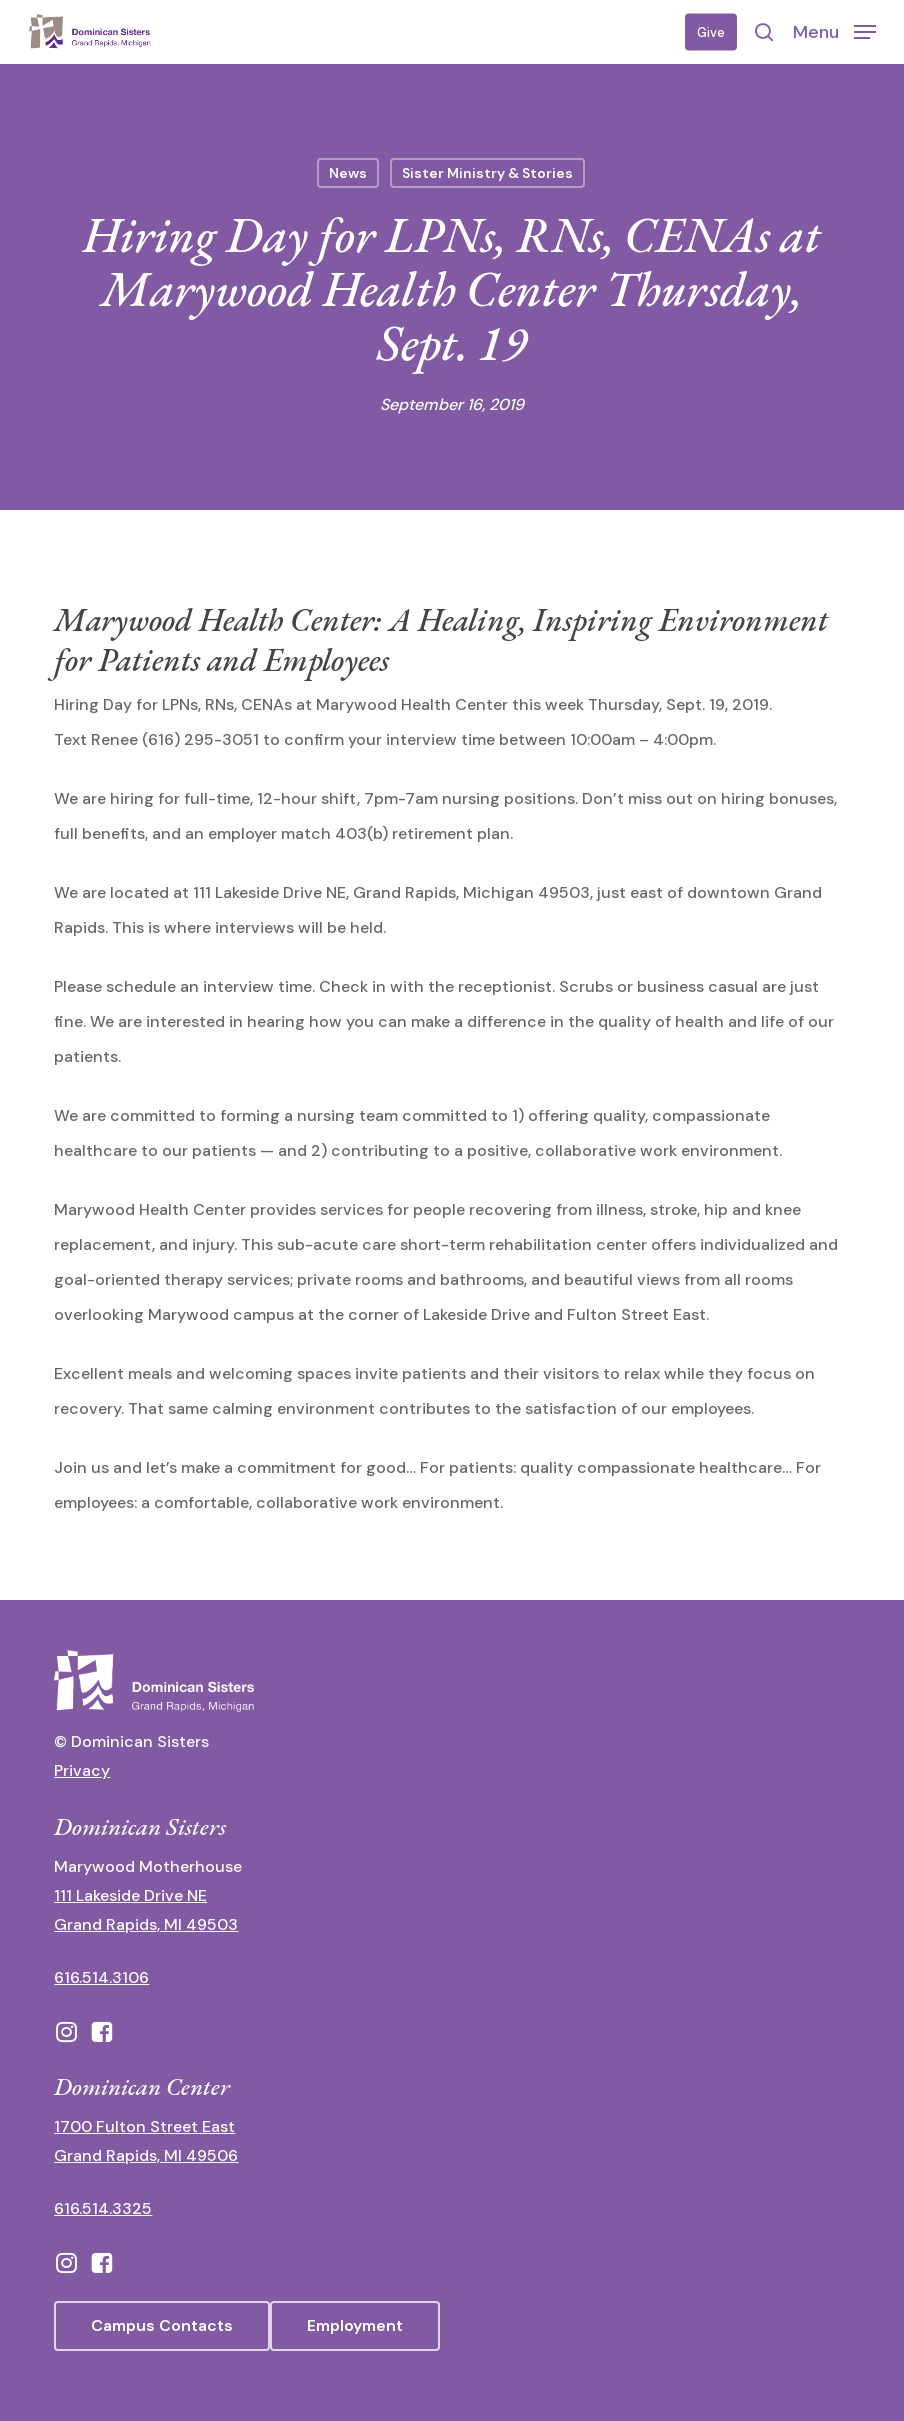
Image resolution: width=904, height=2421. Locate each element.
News (348, 173)
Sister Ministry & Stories (487, 173)
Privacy (82, 1770)
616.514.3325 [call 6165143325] (103, 2208)
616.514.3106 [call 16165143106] (101, 1977)
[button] (834, 31)
